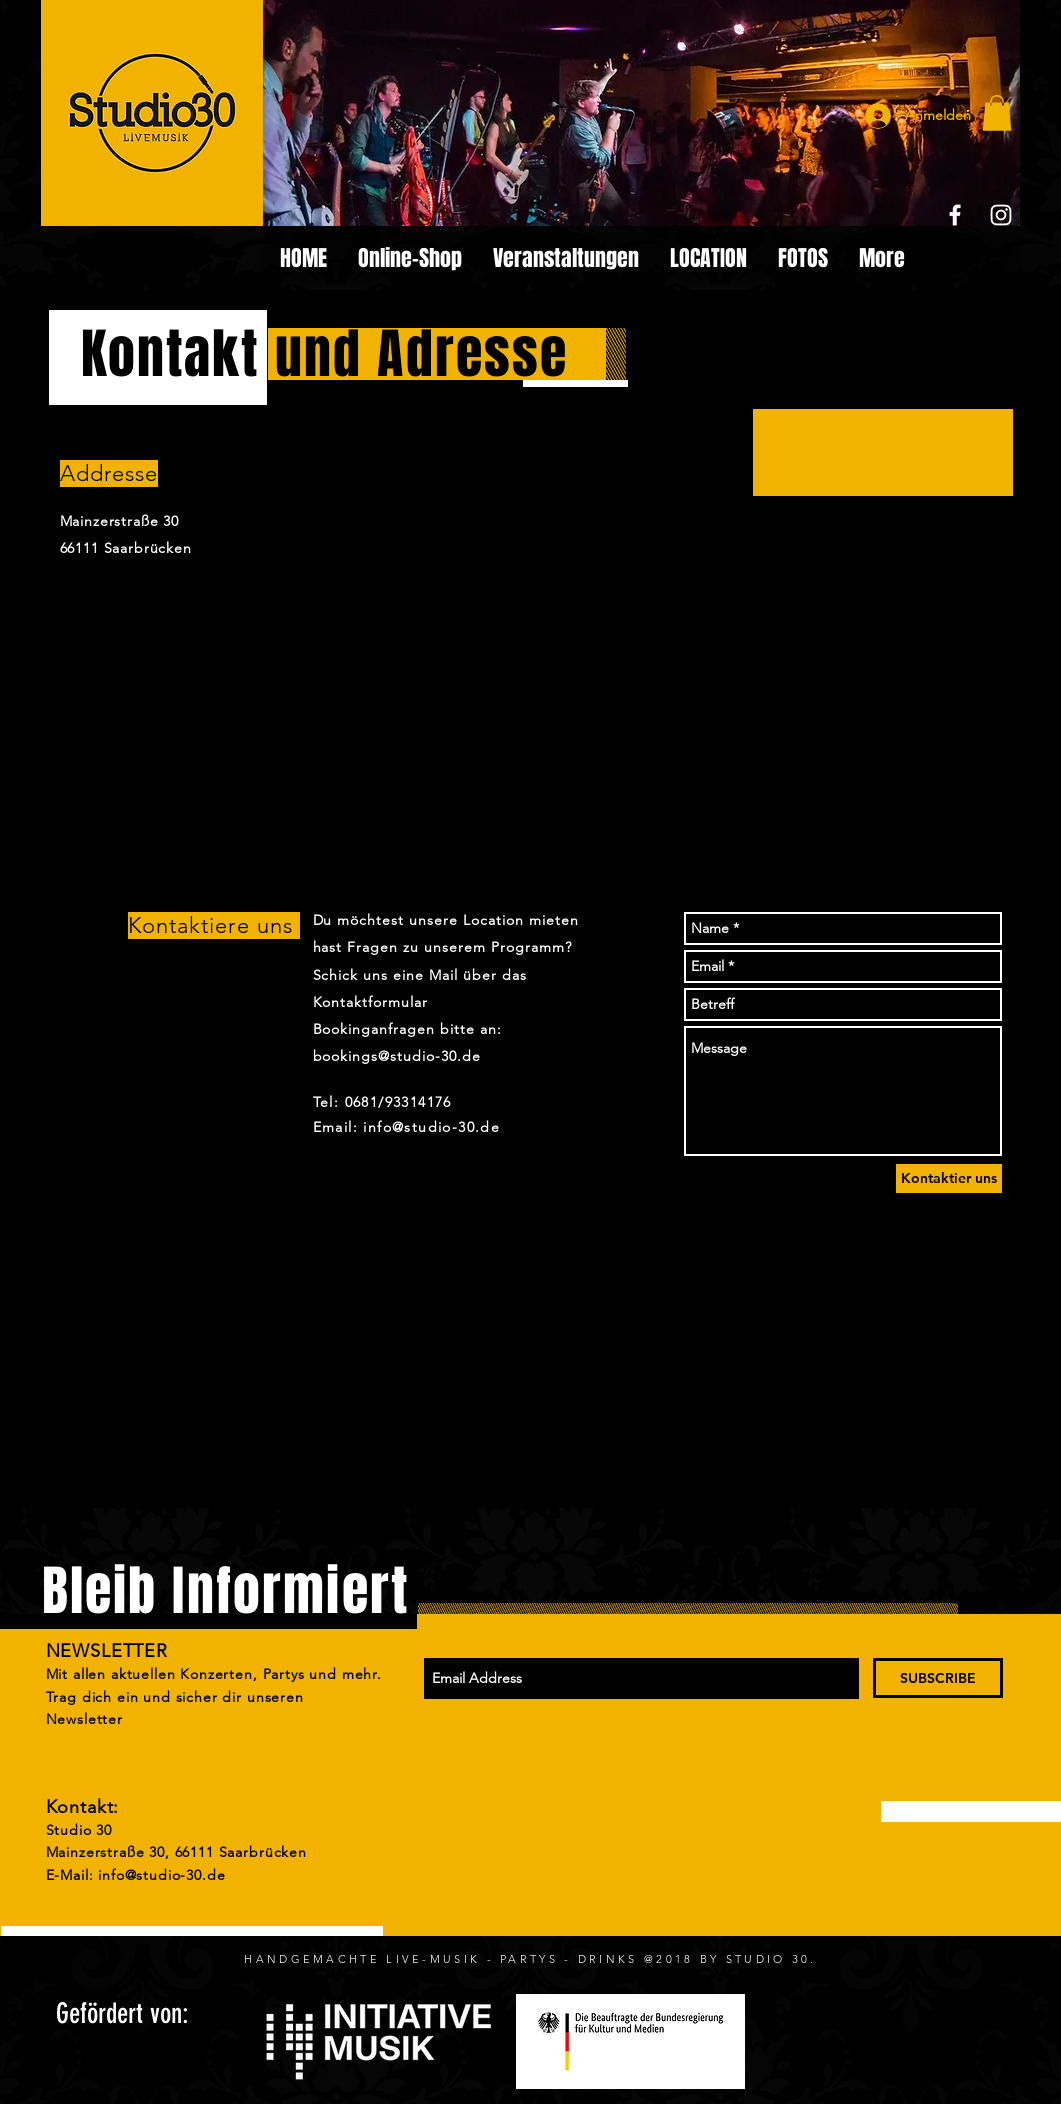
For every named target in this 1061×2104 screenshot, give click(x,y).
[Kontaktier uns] (949, 1178)
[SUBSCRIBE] (938, 1678)
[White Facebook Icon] (955, 215)
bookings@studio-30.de (397, 1056)
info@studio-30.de (161, 1875)
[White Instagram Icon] (1001, 215)
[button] (997, 113)
